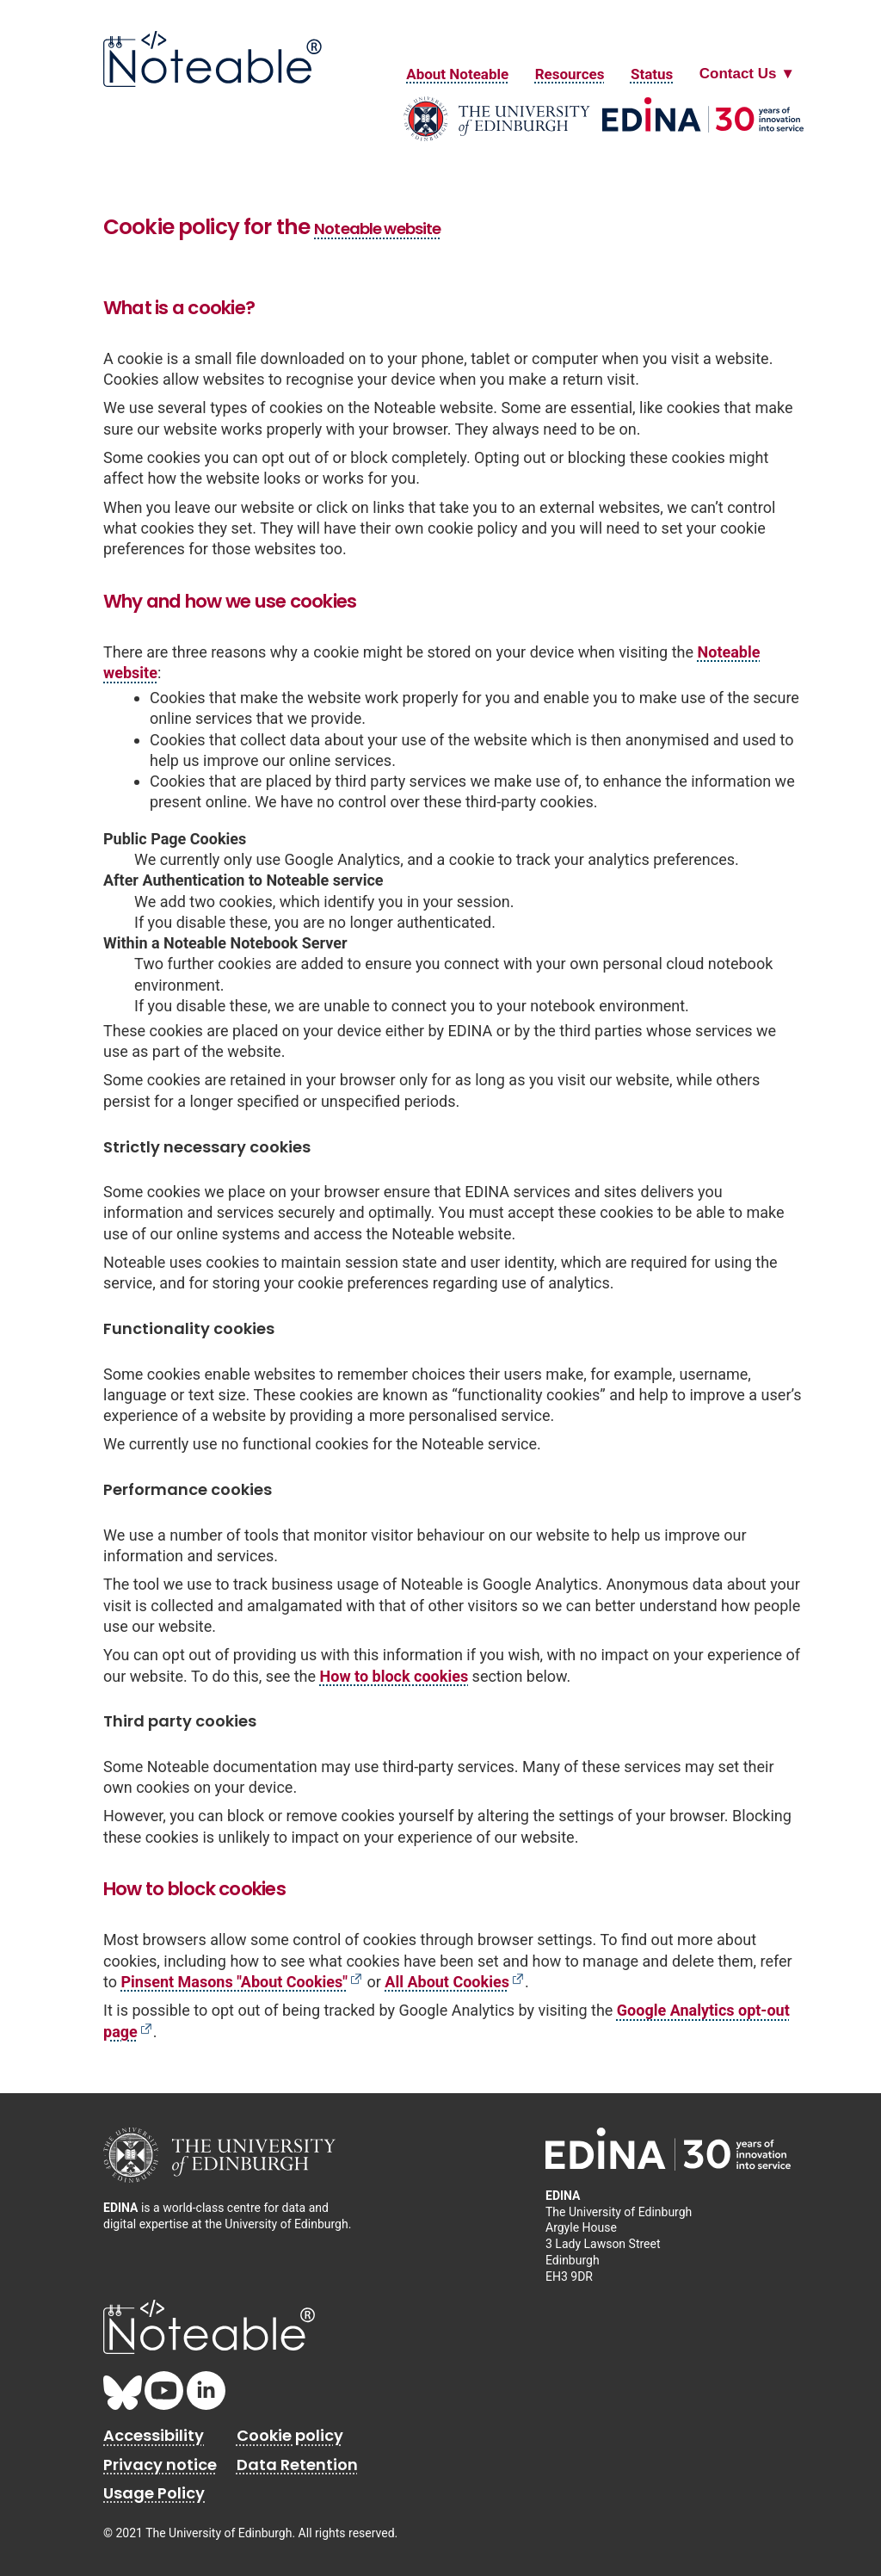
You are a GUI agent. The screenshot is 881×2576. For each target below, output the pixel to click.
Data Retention (297, 2464)
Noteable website (377, 228)
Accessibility (153, 2435)
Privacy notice (160, 2464)
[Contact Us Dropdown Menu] (747, 74)
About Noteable (457, 74)
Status (652, 74)
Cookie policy (290, 2435)
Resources (570, 74)
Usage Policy (154, 2493)
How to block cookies (394, 1676)
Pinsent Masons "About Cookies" (234, 1982)
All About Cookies (447, 1982)
